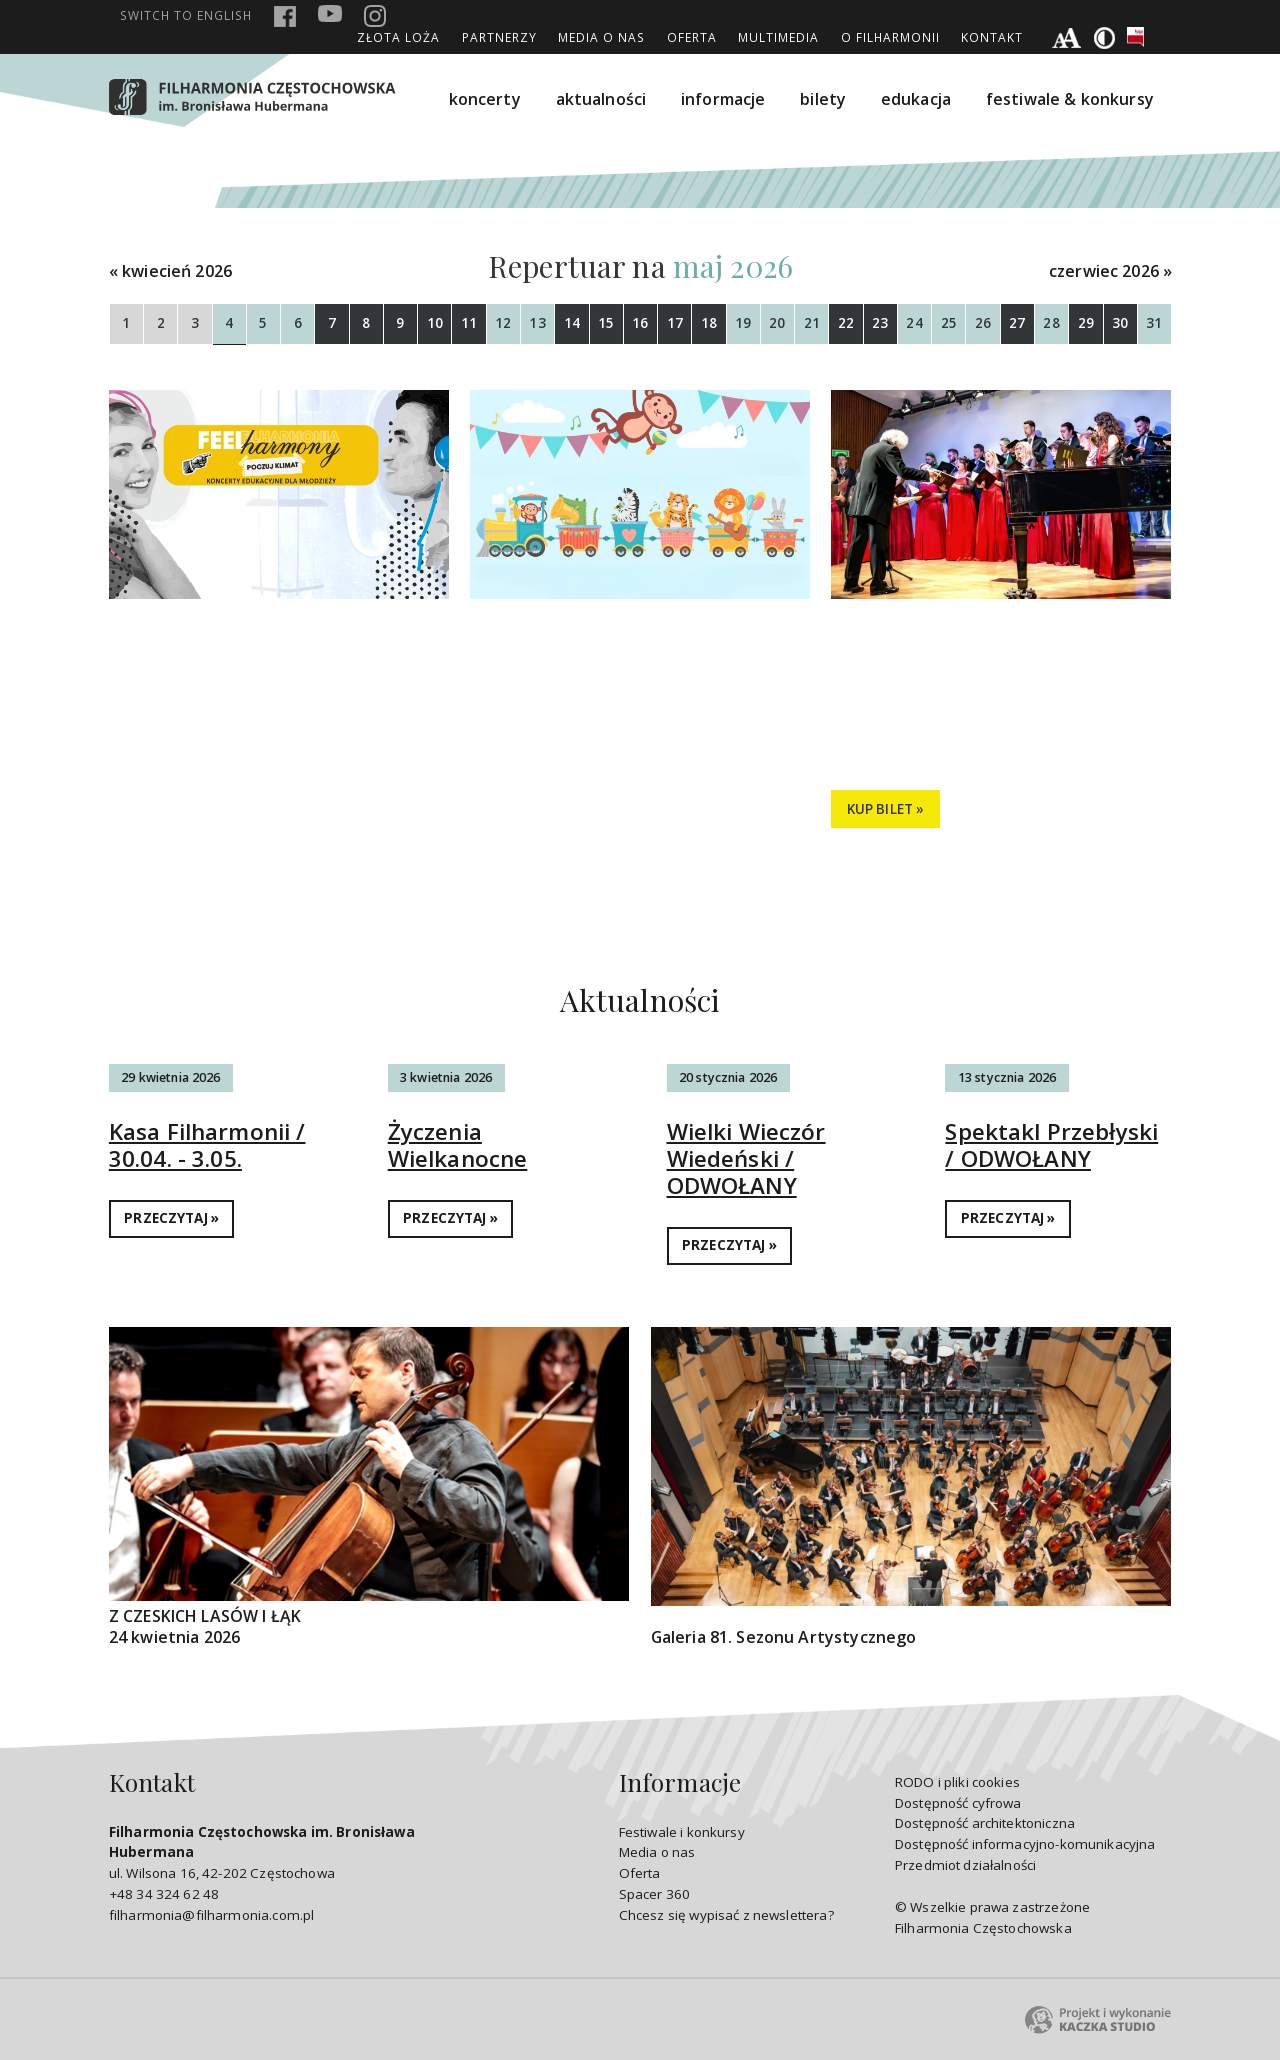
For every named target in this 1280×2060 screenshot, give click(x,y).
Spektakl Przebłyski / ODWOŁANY (1051, 1145)
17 (675, 323)
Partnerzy (499, 37)
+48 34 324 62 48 (164, 1894)
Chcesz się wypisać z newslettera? (726, 1915)
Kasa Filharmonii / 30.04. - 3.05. (207, 1145)
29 (1086, 323)
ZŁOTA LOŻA (398, 37)
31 (1154, 323)
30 (1120, 323)
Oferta (692, 37)
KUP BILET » (886, 809)
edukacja (916, 99)
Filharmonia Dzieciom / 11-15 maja (631, 725)
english (186, 15)
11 (469, 323)
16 (640, 323)
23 (880, 323)
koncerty (485, 99)
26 (983, 323)
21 (812, 323)
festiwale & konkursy (1070, 99)
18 (709, 323)
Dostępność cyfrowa (958, 1803)
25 (949, 323)
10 (435, 323)
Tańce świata (187, 689)
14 (572, 323)
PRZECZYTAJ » (171, 1218)
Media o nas (601, 37)
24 (914, 323)
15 (606, 323)
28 (1051, 323)
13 (537, 323)
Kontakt (992, 37)
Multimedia (778, 37)
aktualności (601, 99)
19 (743, 323)
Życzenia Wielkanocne (458, 1145)
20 (777, 323)
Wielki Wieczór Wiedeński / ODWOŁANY (746, 1158)
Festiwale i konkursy (682, 1832)
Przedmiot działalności (965, 1865)
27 (1017, 323)
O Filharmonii (890, 37)
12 (503, 323)
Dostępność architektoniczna (985, 1823)
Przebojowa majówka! (960, 689)
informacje (723, 99)
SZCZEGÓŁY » (169, 809)
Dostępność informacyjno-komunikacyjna (1025, 1844)
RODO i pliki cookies (957, 1782)
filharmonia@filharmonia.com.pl (211, 1915)
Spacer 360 (655, 1894)
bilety (823, 99)
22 (846, 323)
